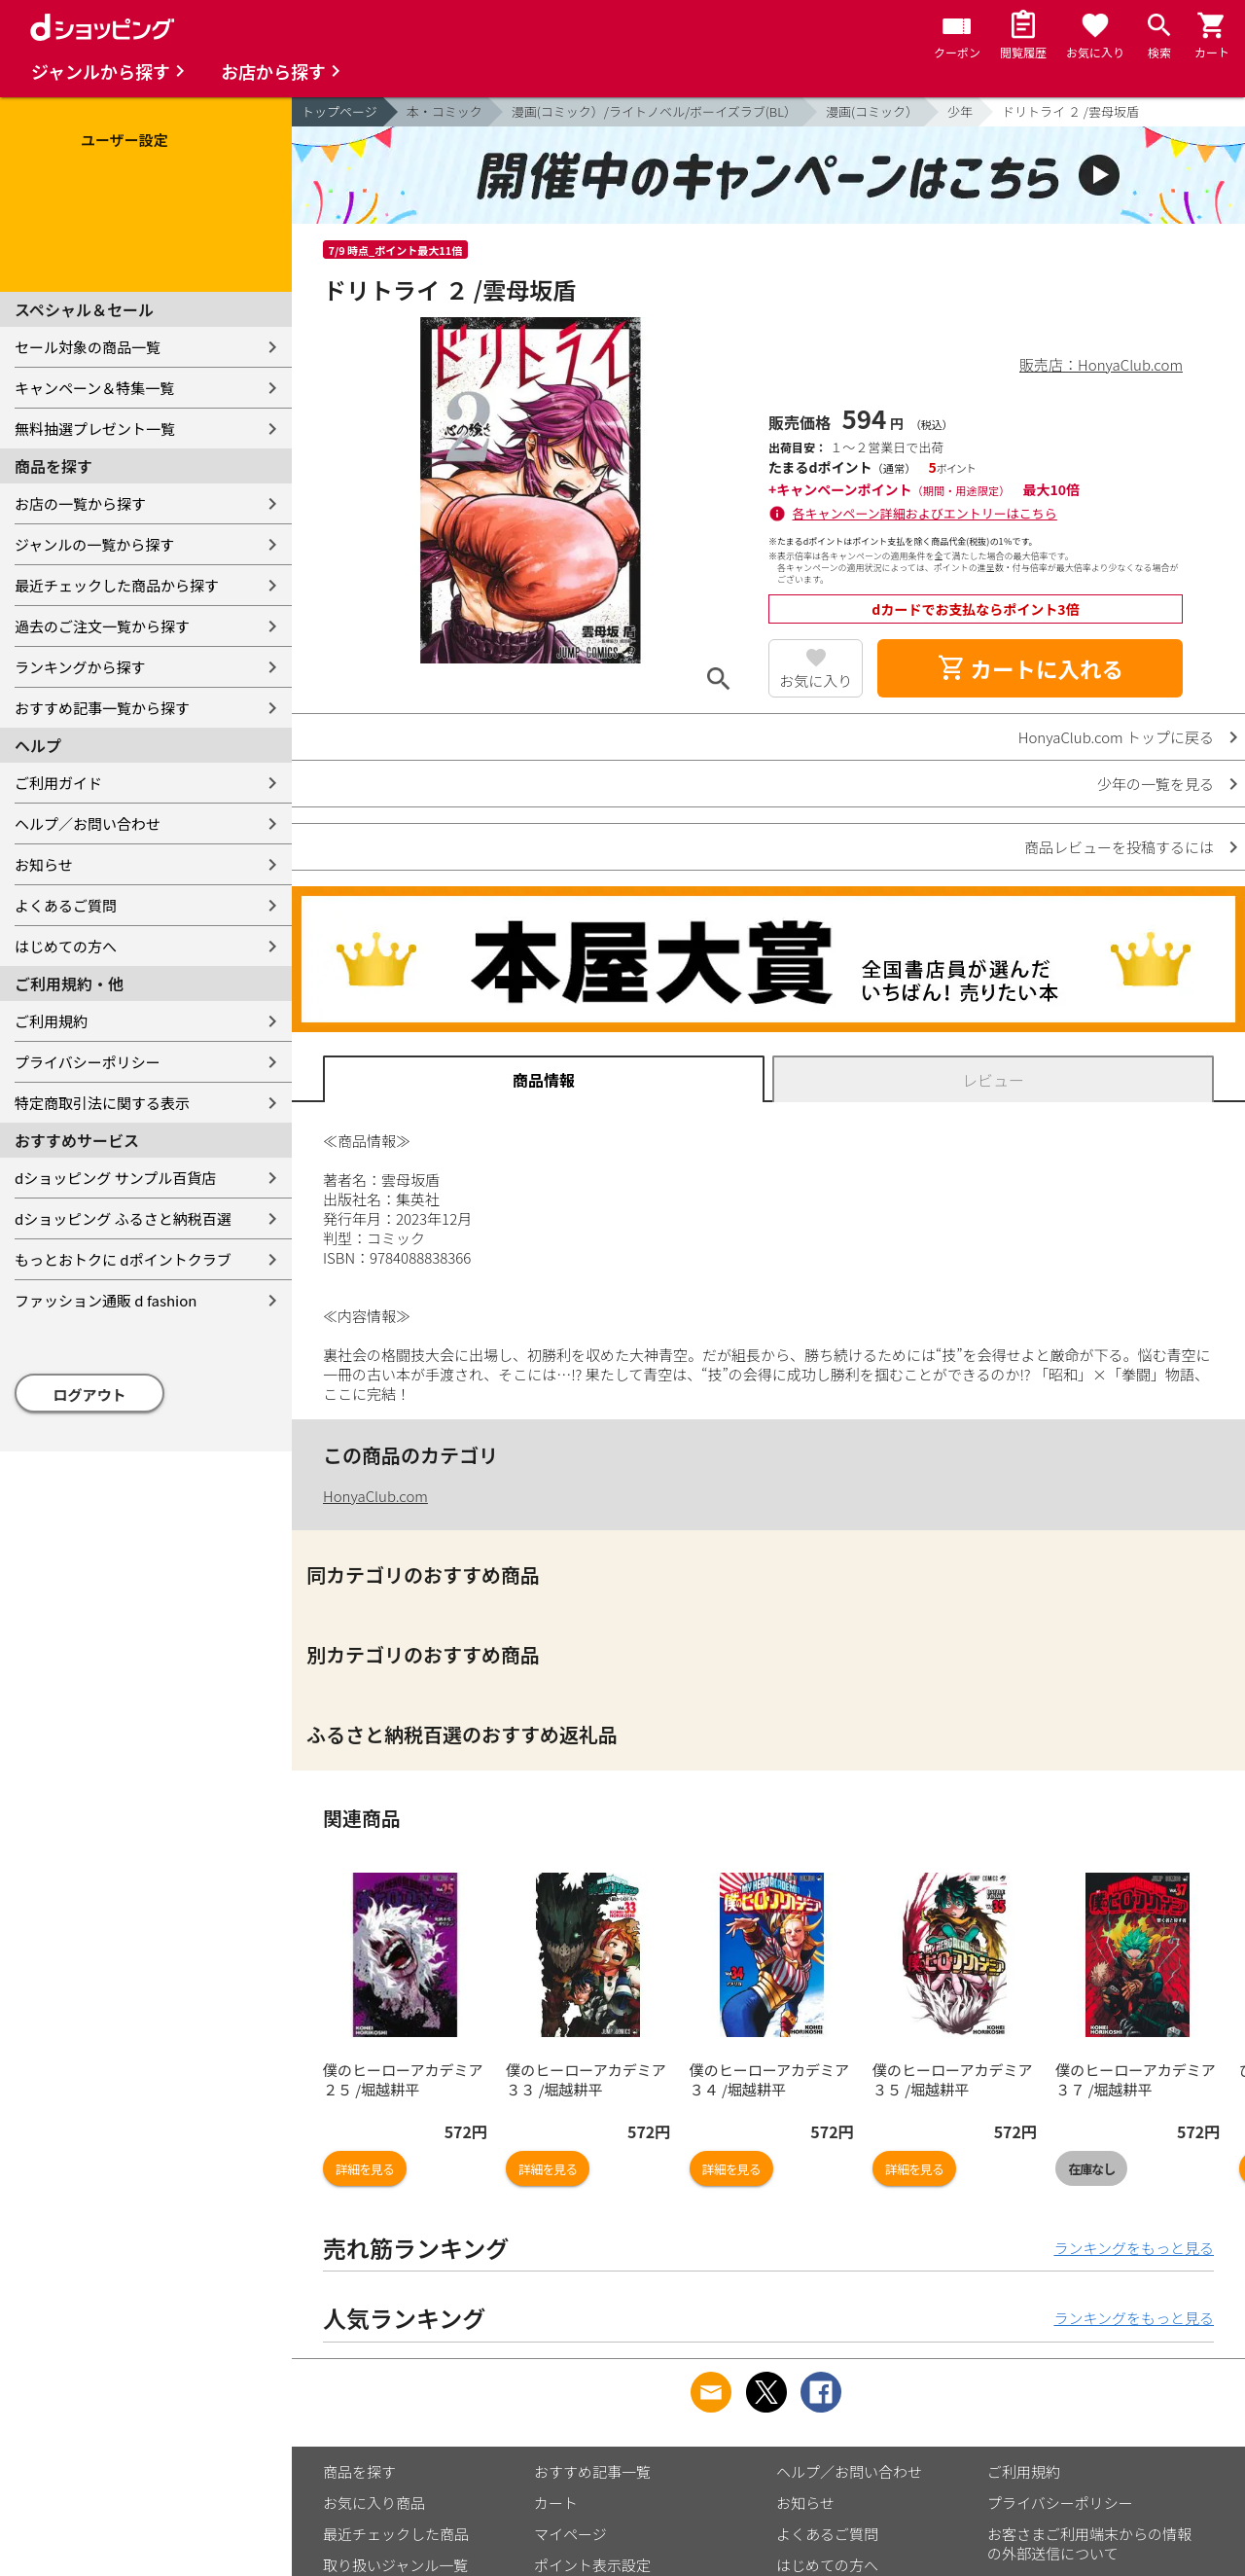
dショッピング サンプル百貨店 (115, 1177)
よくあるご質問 (66, 905)
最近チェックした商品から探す (117, 585)
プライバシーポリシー (87, 1062)
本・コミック (444, 111)
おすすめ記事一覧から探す (102, 708)
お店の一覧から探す (80, 503)
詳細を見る (365, 2169)
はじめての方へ (66, 946)
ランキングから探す (80, 667)
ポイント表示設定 (592, 2565)
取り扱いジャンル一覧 (395, 2565)
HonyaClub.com (375, 1495)
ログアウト (89, 1394)
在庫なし (1091, 2169)
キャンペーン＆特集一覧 (94, 387)
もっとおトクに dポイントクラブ (123, 1259)
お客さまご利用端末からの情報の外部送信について (1089, 2543)
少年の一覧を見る (1155, 783)
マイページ (570, 2533)
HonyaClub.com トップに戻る (1116, 737)
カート (556, 2502)
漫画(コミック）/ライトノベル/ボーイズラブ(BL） (654, 111)
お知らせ (44, 864)
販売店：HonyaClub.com (1101, 364)
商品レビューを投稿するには (1119, 847)
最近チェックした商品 (396, 2533)
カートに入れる (1030, 668)
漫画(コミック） (872, 111)
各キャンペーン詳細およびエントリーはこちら (925, 513)
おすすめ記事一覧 (592, 2471)
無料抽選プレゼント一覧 (95, 428)
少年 (960, 111)
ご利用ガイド (58, 782)
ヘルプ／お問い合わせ (87, 823)
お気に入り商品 (374, 2502)
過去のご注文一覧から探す (102, 626)
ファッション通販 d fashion (105, 1300)
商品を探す (359, 2471)
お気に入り (815, 680)
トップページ (339, 111)
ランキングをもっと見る (1133, 2247)
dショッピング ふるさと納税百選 (123, 1218)
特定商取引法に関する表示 (102, 1102)
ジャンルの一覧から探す (94, 544)
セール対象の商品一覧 (87, 347)
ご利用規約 (51, 1021)
